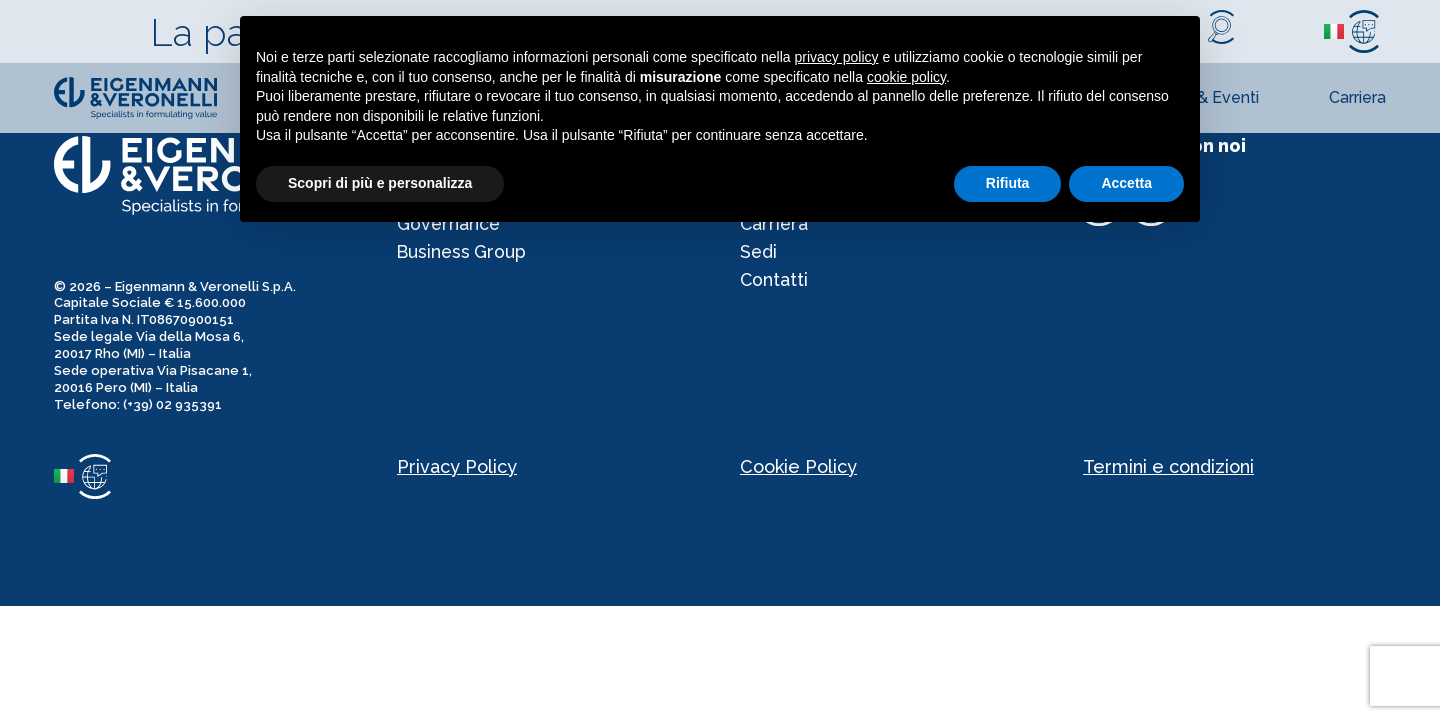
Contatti (774, 285)
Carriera (1357, 97)
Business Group (463, 255)
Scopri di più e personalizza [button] (380, 183)
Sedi (759, 255)
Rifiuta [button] (1008, 183)
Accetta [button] (1126, 183)
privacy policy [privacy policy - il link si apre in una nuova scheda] (837, 57)
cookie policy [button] (906, 77)
